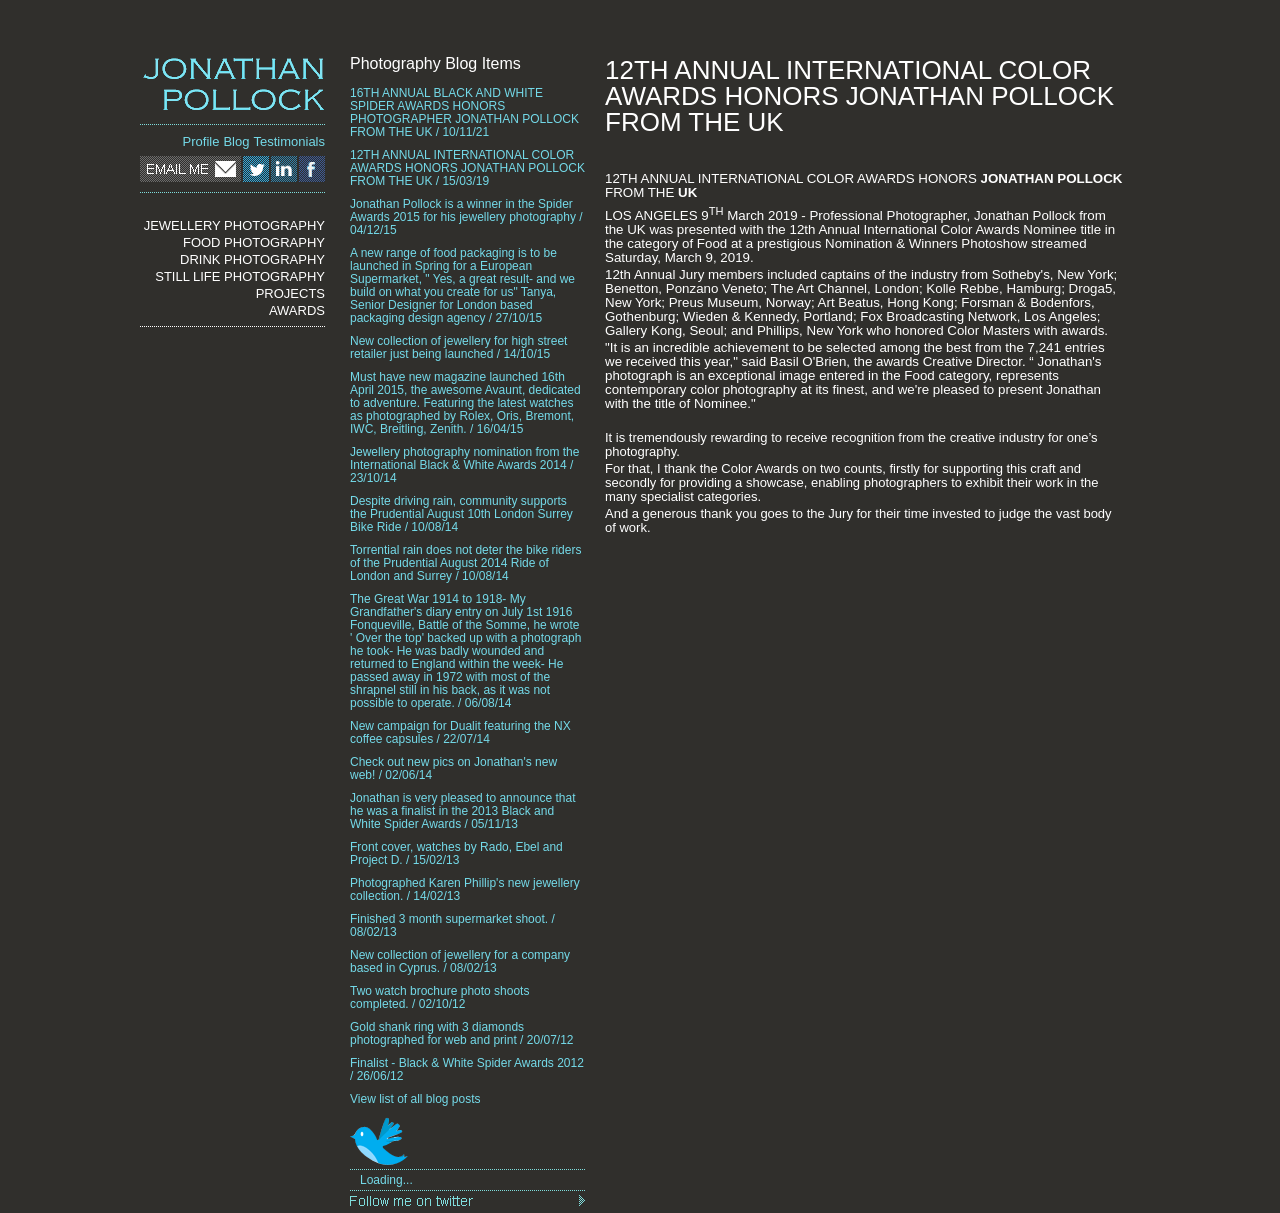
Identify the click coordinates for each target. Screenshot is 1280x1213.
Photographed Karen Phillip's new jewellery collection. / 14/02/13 (465, 890)
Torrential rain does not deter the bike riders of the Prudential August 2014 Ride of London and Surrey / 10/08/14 (465, 563)
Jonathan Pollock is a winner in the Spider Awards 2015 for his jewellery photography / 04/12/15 (466, 217)
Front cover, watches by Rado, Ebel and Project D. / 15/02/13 (456, 854)
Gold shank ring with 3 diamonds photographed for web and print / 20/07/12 (462, 1034)
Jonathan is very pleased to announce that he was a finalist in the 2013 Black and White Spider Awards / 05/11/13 (463, 811)
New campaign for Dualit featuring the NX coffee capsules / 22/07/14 (460, 733)
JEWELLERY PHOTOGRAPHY (234, 225)
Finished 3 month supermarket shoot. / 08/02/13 (452, 926)
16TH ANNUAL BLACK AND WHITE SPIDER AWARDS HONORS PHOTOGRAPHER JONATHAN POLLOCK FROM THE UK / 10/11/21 (464, 113)
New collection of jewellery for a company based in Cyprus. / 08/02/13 (460, 962)
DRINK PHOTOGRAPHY (252, 259)
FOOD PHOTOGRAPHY (254, 242)
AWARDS (297, 310)
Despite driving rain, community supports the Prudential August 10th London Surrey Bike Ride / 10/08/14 (461, 514)
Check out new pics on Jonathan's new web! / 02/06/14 (453, 769)
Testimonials (289, 141)
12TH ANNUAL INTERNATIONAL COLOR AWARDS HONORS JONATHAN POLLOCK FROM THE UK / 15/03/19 (467, 168)
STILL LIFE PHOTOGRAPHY (240, 276)
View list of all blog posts (415, 1099)
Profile (201, 141)
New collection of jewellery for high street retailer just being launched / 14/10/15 (458, 348)
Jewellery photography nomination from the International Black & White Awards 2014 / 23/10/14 (464, 465)
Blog (236, 141)
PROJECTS (290, 293)
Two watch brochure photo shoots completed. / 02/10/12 (439, 998)
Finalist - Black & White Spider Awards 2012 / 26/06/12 (467, 1070)
